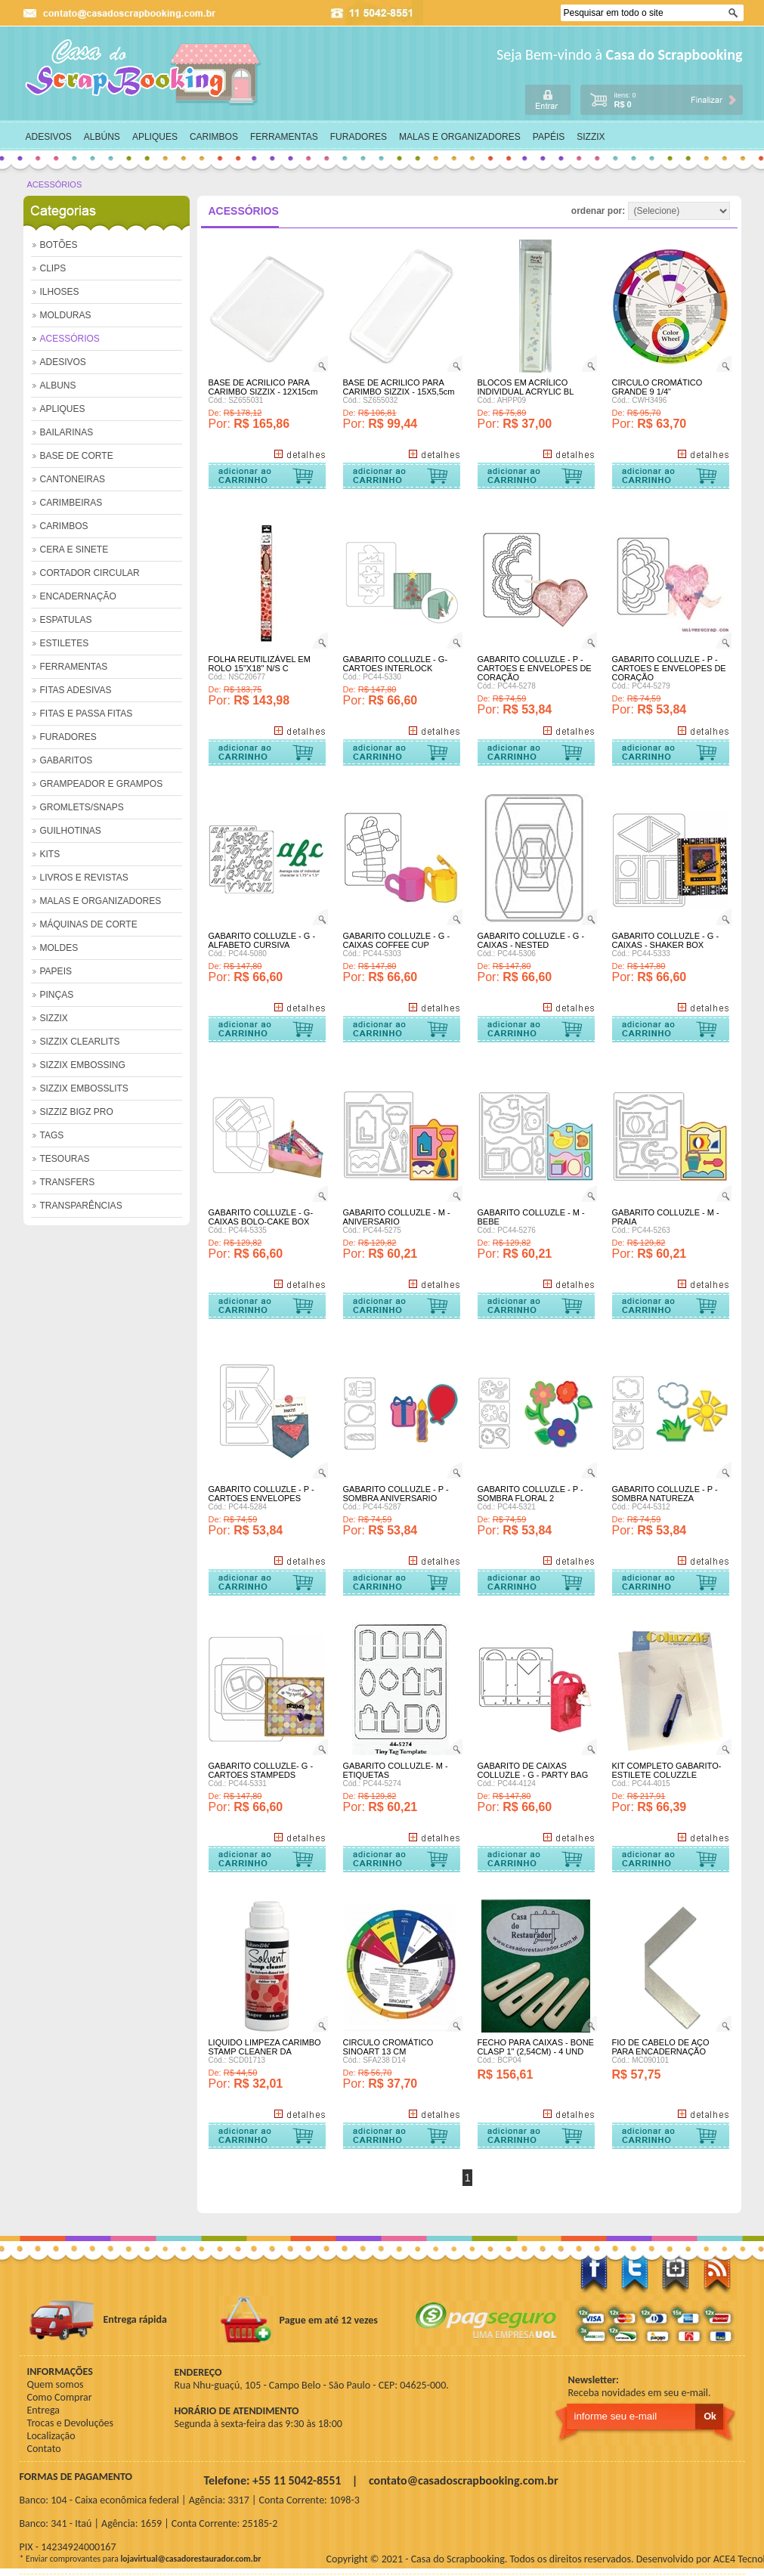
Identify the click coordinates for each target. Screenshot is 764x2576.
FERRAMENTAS (284, 137)
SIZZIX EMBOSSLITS (84, 1088)
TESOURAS (65, 1158)
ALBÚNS (102, 137)
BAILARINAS (67, 432)
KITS (50, 854)
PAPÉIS (548, 137)
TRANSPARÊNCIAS (81, 1205)
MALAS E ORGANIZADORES (460, 137)
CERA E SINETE (74, 549)
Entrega (43, 2410)
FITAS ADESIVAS (76, 690)
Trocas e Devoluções (70, 2423)
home (144, 73)
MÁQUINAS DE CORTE (89, 924)
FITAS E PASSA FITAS (86, 713)
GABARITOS (66, 760)
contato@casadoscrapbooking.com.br (463, 2480)
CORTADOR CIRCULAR (90, 573)
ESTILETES (64, 643)
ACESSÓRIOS (54, 184)
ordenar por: (650, 211)
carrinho (661, 98)
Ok (734, 13)
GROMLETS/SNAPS (82, 807)
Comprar (267, 476)
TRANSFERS (67, 1182)
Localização (51, 2435)
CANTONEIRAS (72, 479)
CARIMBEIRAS (71, 502)
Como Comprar (59, 2397)
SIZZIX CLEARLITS (80, 1041)
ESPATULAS (66, 620)
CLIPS (53, 268)
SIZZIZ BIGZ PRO (76, 1112)
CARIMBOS (214, 137)
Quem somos (55, 2384)
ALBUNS (58, 385)
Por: (221, 423)
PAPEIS (56, 971)
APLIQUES (155, 137)
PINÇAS (57, 994)
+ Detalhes (299, 454)
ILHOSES (59, 291)
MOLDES (59, 948)
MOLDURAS (65, 315)
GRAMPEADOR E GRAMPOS (101, 784)
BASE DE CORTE (76, 455)
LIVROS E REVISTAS (84, 877)
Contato (44, 2448)
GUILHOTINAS (70, 830)
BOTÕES (59, 245)
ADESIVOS (49, 137)
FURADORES (358, 137)
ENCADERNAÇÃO (78, 596)
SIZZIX (591, 137)
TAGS (52, 1135)
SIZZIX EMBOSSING (82, 1065)
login (548, 99)
